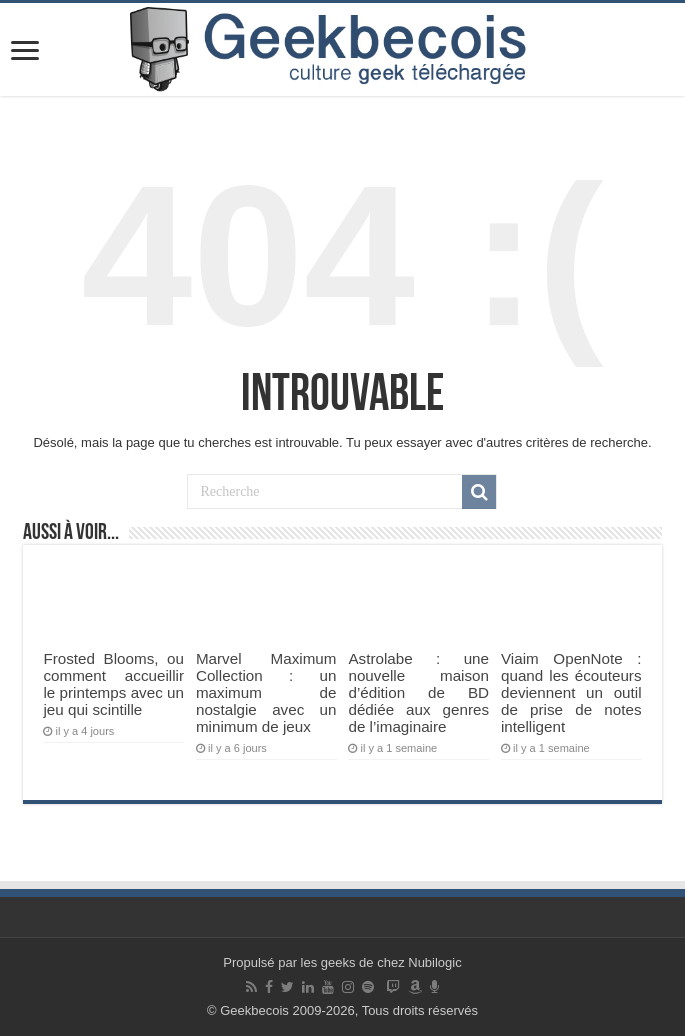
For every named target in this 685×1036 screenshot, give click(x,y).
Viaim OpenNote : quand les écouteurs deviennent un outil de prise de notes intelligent (571, 692)
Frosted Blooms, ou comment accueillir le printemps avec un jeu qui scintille (113, 684)
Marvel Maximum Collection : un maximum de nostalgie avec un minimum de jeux (266, 692)
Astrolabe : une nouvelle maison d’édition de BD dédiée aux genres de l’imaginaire (418, 692)
